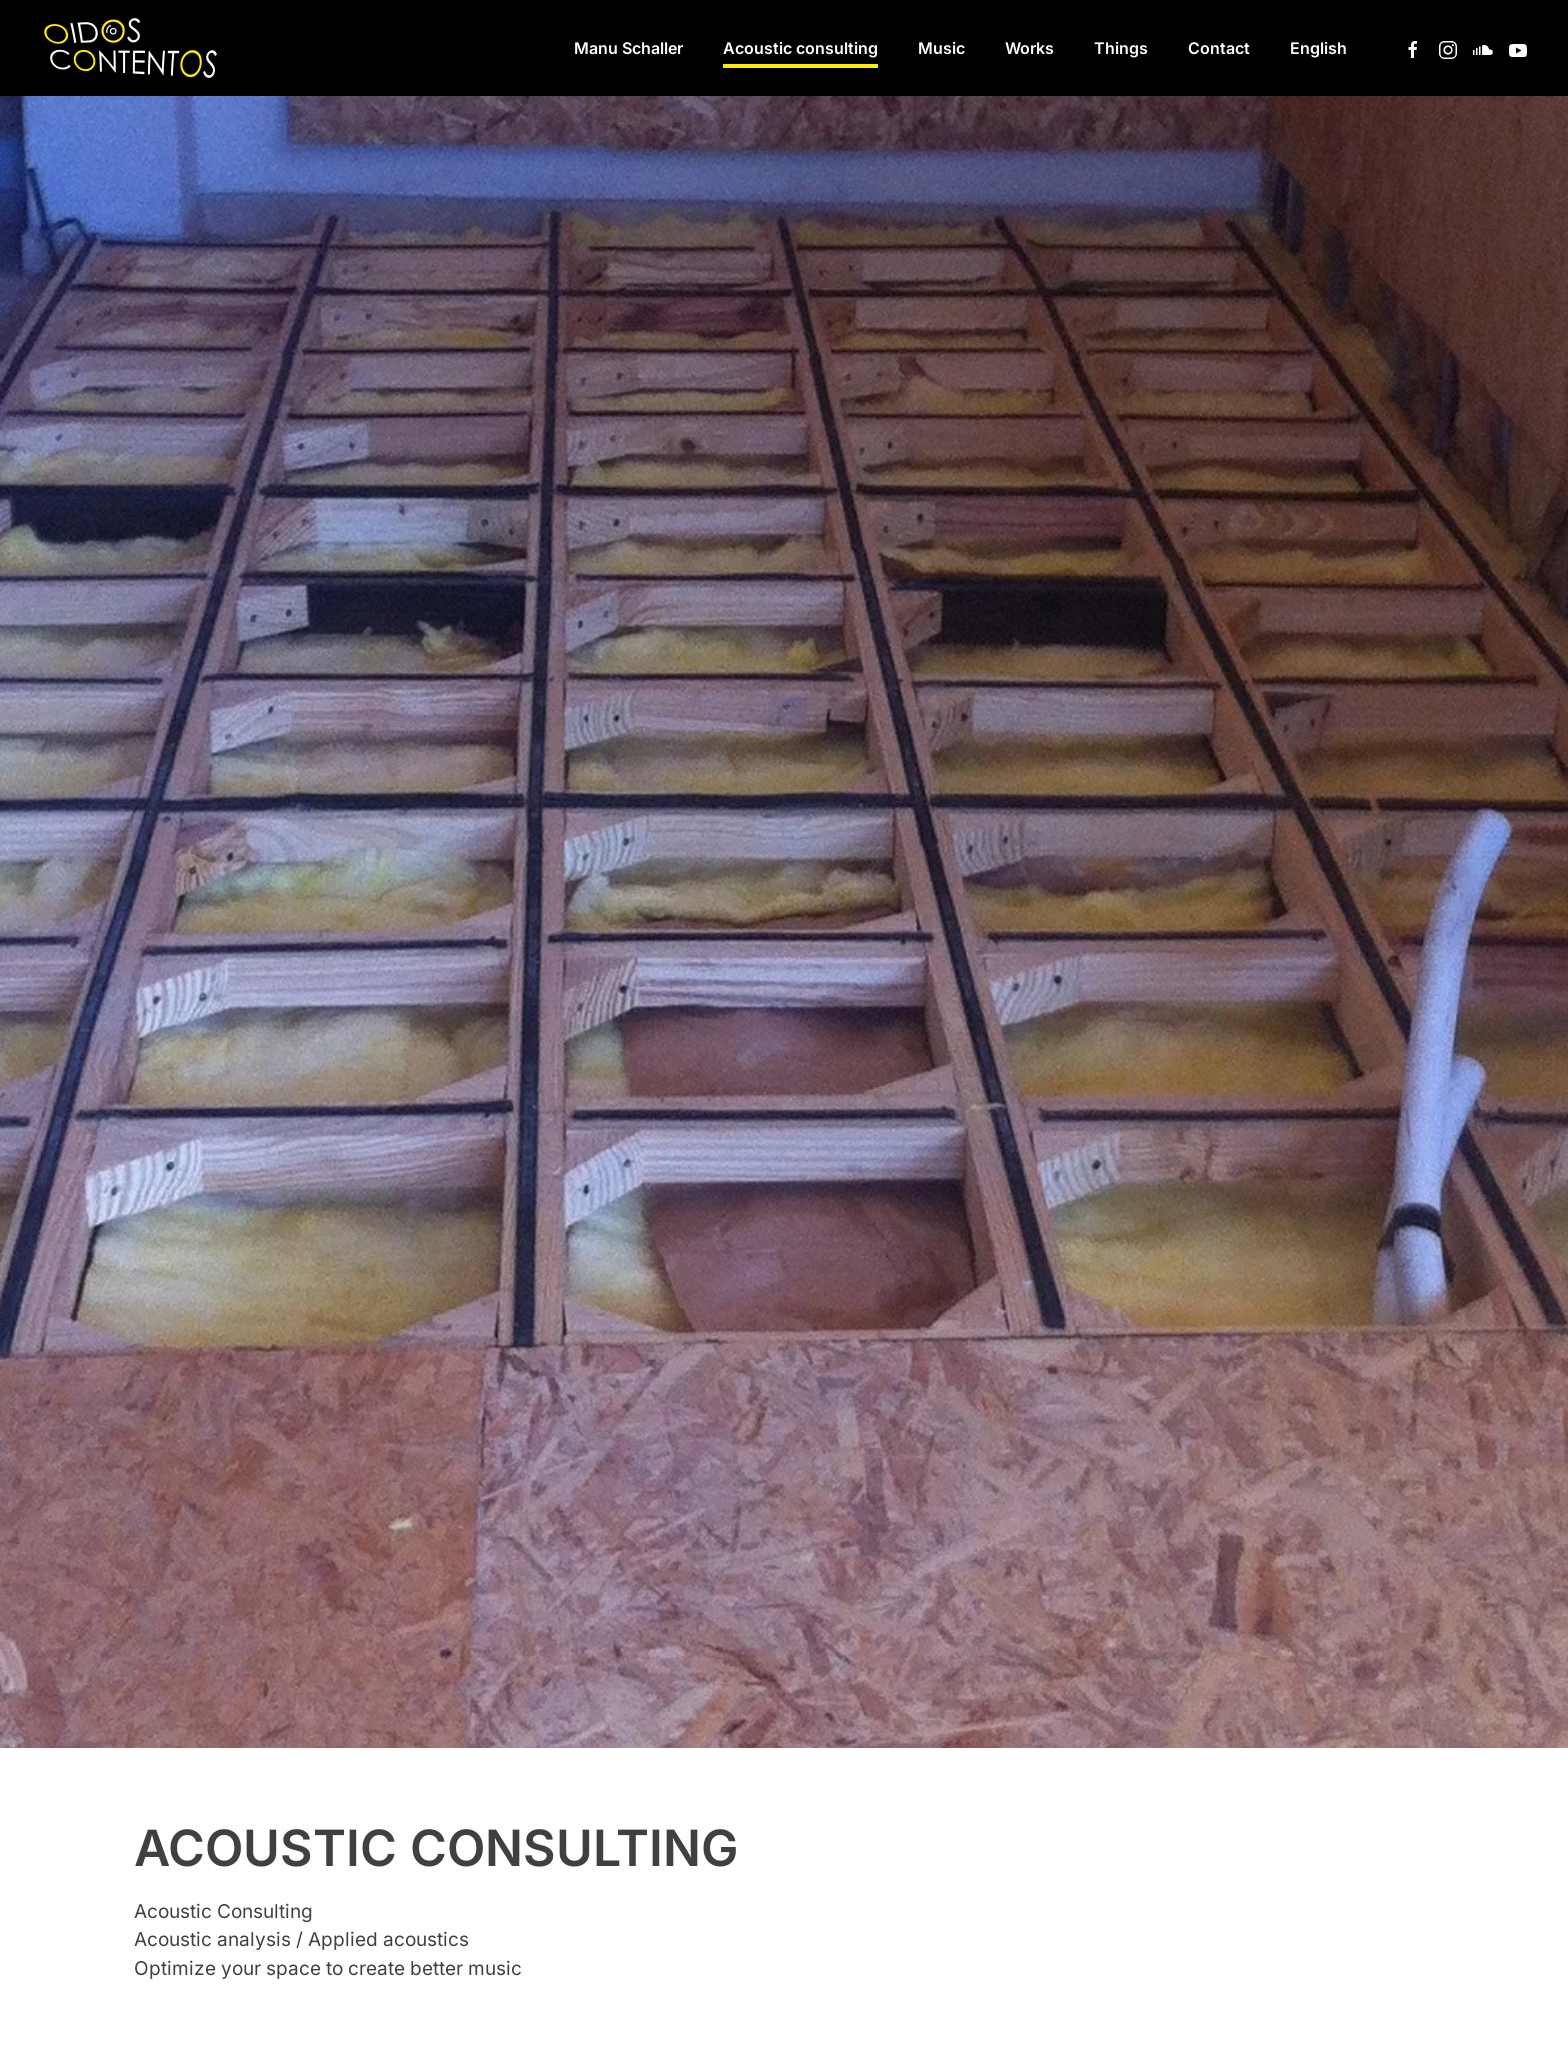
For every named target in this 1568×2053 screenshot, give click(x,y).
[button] (1318, 48)
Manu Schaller (628, 48)
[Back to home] (134, 48)
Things (1121, 48)
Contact (1219, 48)
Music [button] (941, 48)
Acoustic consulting (800, 48)
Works (1029, 48)
